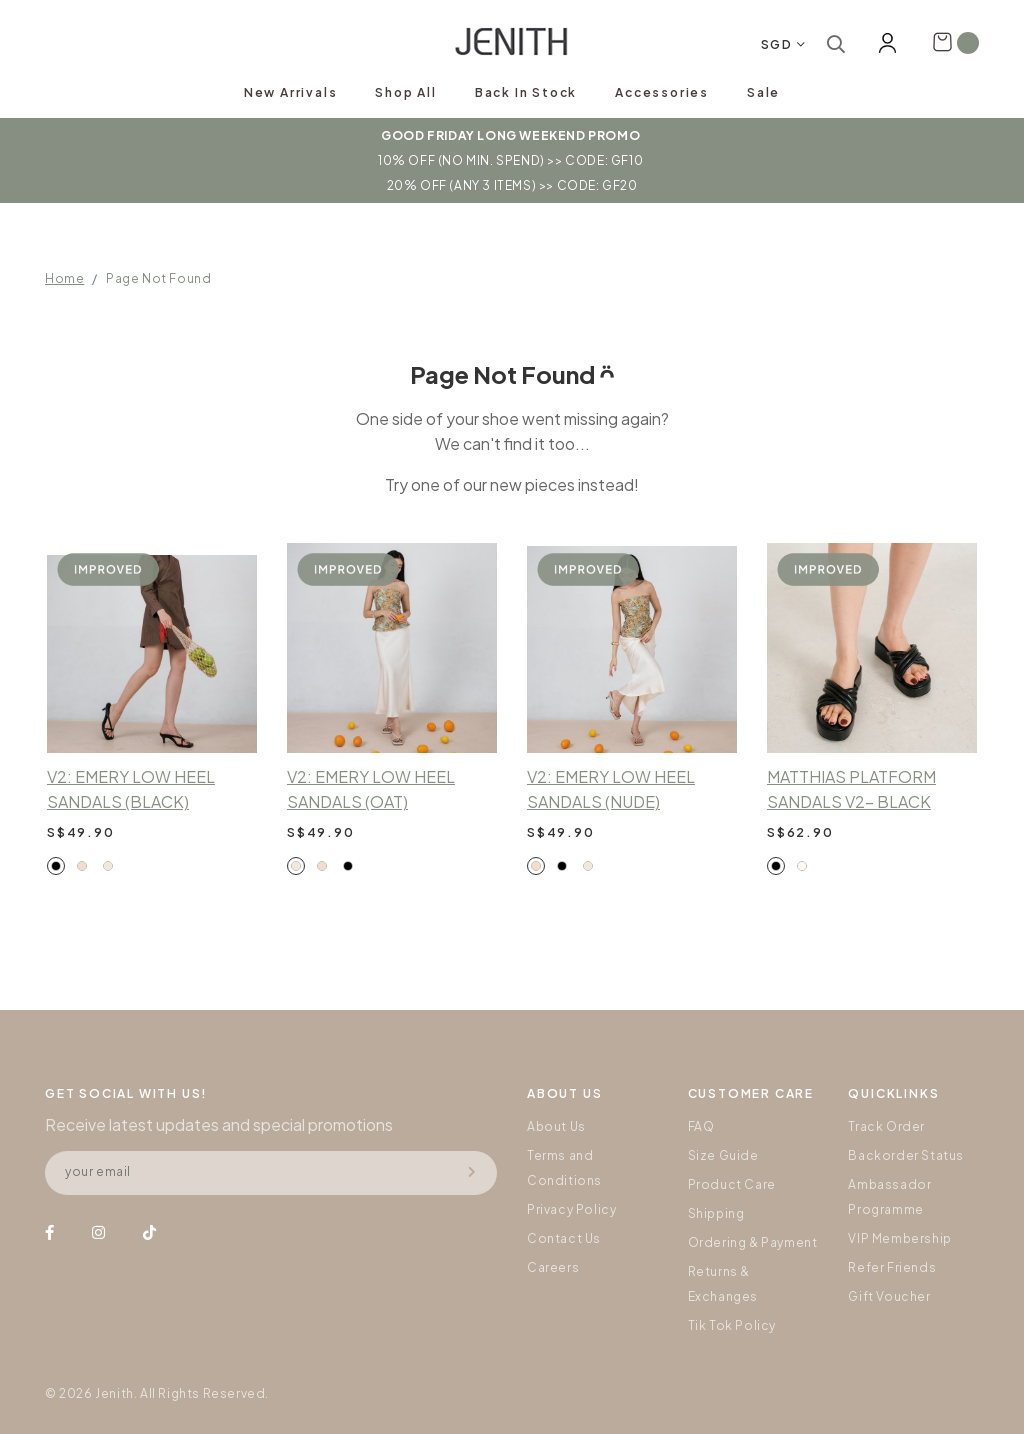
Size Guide (723, 1155)
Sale (763, 92)
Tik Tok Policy (732, 1325)
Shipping (716, 1213)
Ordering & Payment (753, 1242)
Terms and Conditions (564, 1168)
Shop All (405, 92)
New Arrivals (291, 92)
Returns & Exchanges (723, 1284)
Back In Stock (526, 92)
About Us (556, 1126)
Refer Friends (892, 1267)
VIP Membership (899, 1238)
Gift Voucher (889, 1296)
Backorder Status (906, 1155)
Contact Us (564, 1238)
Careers (553, 1267)
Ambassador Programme (889, 1197)
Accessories (662, 92)
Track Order (886, 1126)
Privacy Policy (571, 1209)
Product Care (732, 1184)
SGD (777, 44)
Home (64, 278)
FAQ (701, 1126)
